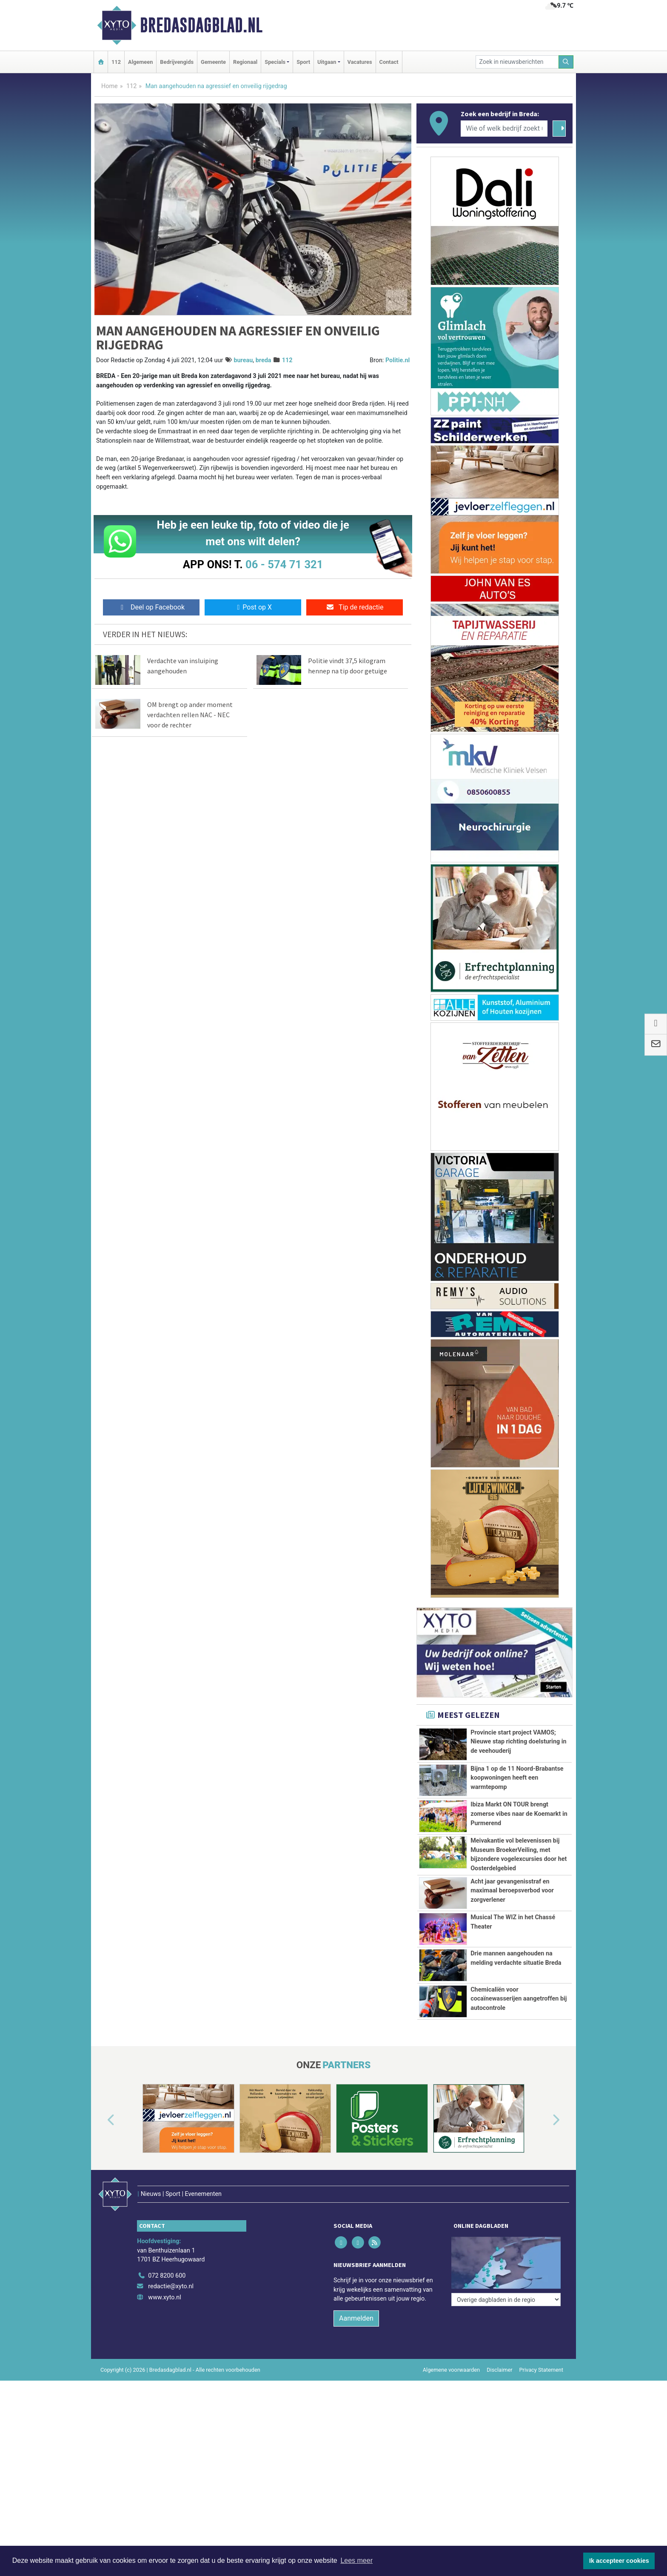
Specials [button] (275, 62)
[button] (101, 2164)
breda (263, 360)
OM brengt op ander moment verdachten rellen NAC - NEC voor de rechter (190, 714)
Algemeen (140, 62)
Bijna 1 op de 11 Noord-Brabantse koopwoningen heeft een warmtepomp (516, 1778)
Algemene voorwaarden (451, 2396)
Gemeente (213, 62)
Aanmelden (356, 2344)
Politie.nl (397, 360)
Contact (389, 62)
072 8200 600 (166, 2301)
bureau (243, 360)
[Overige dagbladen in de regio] (506, 2283)
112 (116, 62)
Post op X (253, 607)
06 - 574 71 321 (284, 564)
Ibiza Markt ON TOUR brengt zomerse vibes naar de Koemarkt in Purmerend (518, 1813)
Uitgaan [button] (326, 62)
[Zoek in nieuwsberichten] (517, 62)
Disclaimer (499, 2396)
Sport (303, 62)
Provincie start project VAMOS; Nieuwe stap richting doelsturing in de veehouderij (518, 1742)
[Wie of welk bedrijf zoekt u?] (504, 128)
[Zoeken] (566, 62)
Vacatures (360, 62)
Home (109, 86)
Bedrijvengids (177, 62)
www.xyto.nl (164, 2323)
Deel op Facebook (151, 607)
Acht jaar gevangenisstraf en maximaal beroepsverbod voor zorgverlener (512, 1890)
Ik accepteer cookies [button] (619, 2560)
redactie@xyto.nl (171, 2312)
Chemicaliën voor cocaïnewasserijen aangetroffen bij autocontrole (518, 2028)
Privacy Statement (541, 2396)
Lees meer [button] (356, 2560)
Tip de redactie (354, 607)
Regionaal (245, 62)
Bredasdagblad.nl (201, 25)
